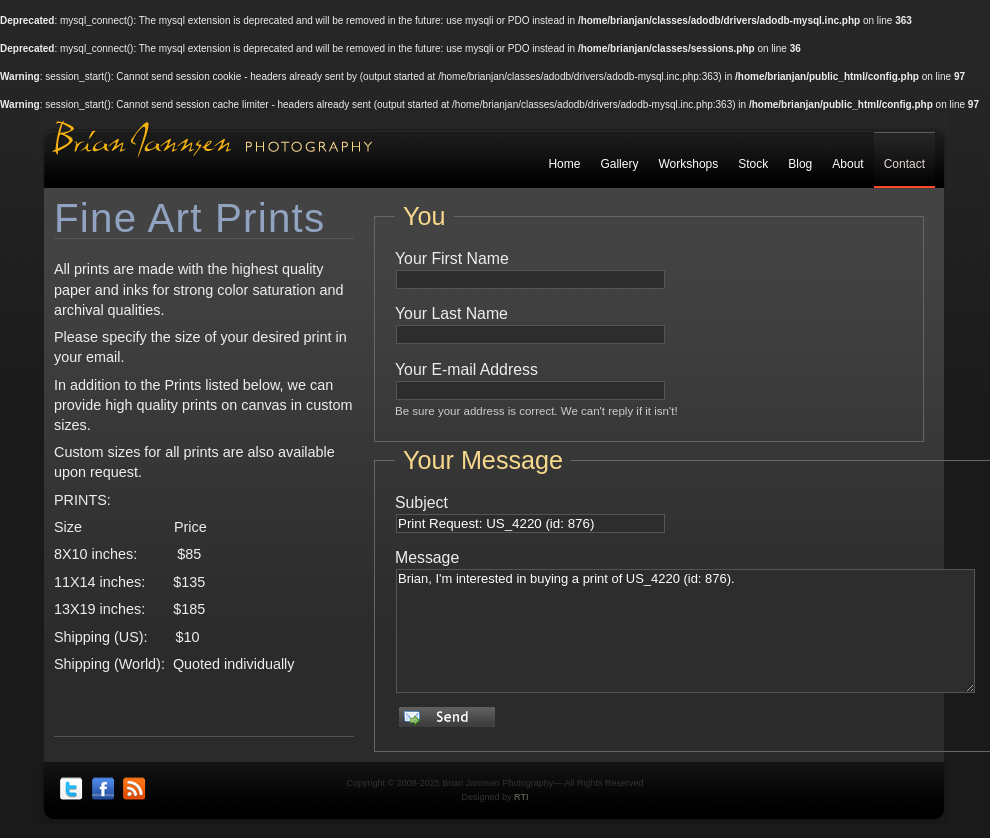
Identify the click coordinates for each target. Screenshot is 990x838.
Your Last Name (451, 313)
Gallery (619, 164)
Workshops (688, 164)
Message (427, 557)
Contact (904, 164)
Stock (753, 164)
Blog (800, 164)
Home (564, 164)
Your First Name (452, 258)
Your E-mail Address (466, 369)
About (847, 164)
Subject (421, 502)
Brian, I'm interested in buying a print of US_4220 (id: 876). (685, 631)
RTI (521, 797)
